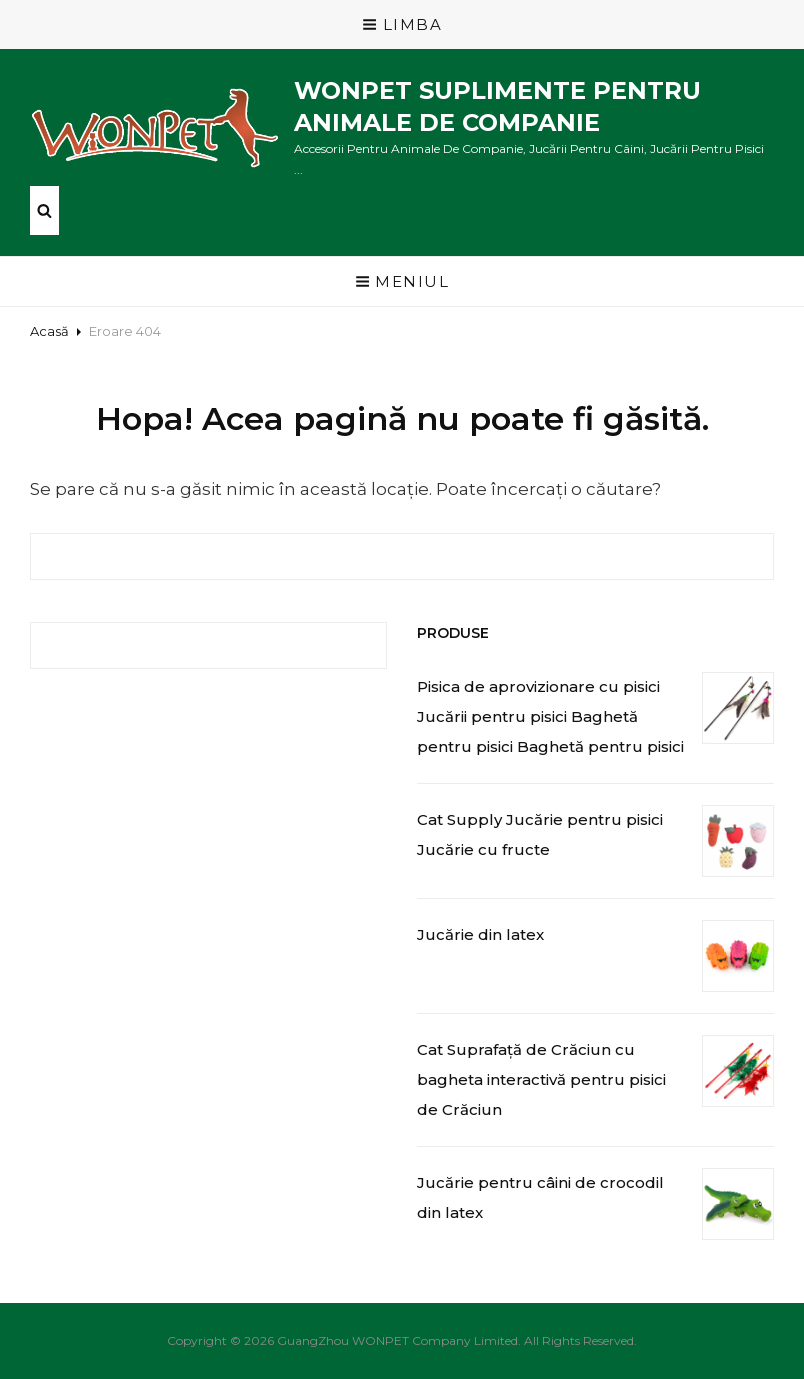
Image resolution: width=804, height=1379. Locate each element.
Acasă (49, 331)
